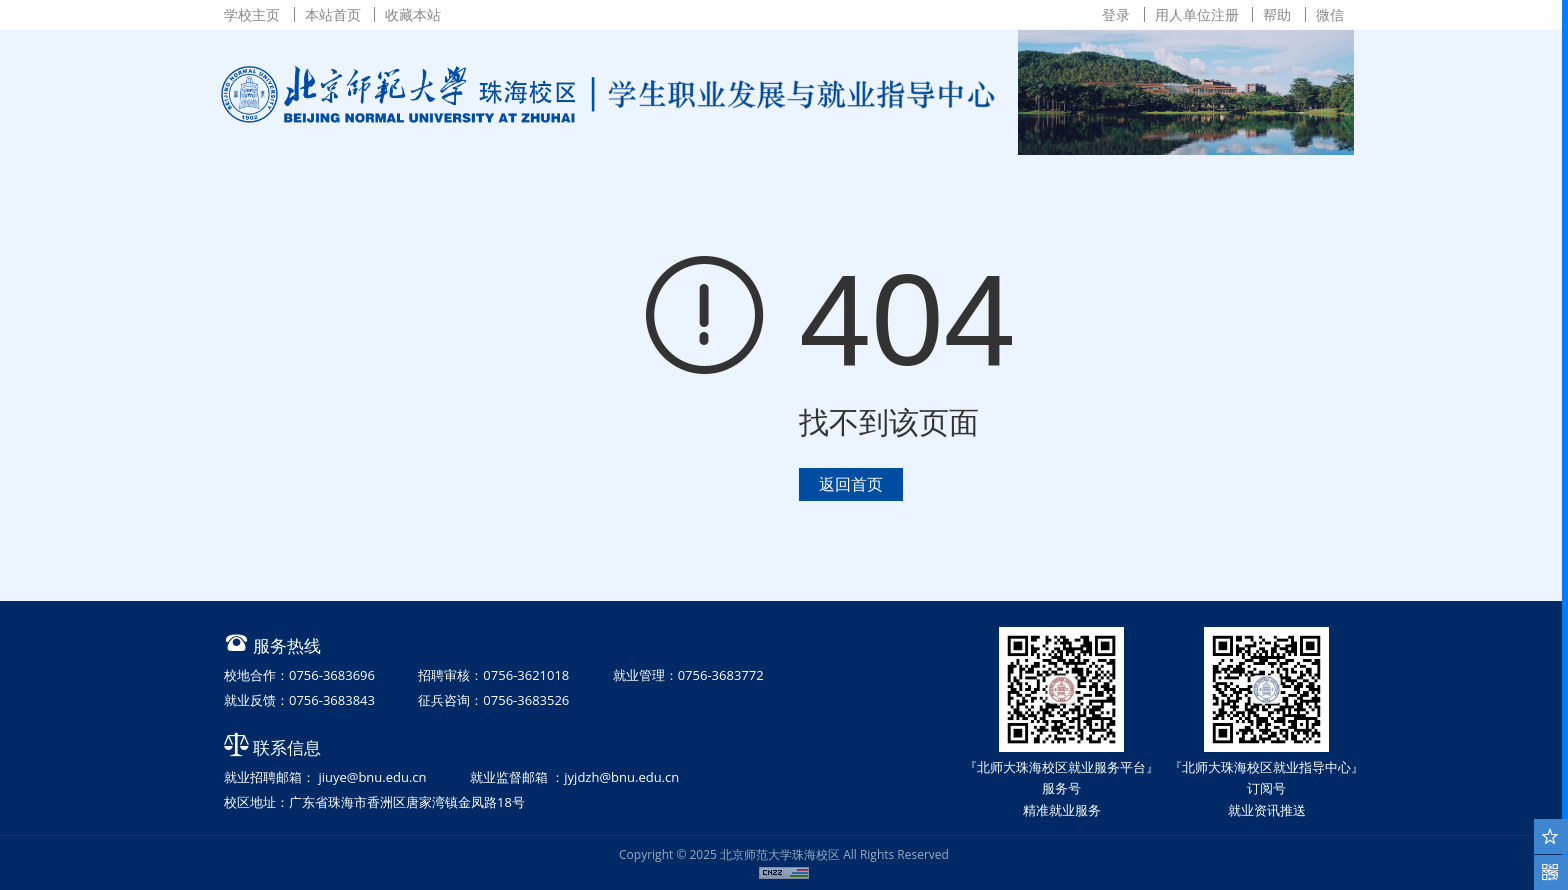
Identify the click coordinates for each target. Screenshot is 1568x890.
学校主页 (252, 14)
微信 (1330, 14)
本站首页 (333, 14)
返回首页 (851, 484)
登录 (1116, 14)
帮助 (1277, 14)
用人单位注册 (1197, 14)
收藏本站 (413, 14)
